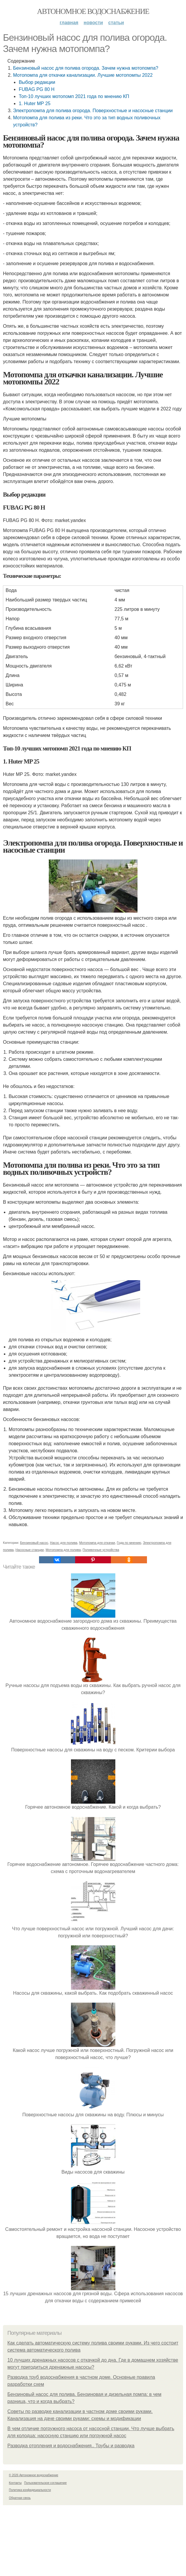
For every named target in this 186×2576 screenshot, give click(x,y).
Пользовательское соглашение (45, 2482)
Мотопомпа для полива (63, 1550)
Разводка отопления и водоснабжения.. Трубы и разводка (71, 2445)
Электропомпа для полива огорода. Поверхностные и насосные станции (93, 110)
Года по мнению (129, 1542)
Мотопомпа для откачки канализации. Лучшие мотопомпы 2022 (83, 75)
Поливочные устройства (101, 1550)
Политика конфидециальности (30, 2490)
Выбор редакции (37, 82)
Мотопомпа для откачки (97, 1542)
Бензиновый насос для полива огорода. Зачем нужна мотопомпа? (85, 68)
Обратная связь (20, 2498)
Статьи (116, 22)
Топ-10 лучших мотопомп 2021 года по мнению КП (74, 96)
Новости (93, 22)
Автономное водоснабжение (93, 11)
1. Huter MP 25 (34, 103)
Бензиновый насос (34, 1542)
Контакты (15, 2482)
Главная (69, 22)
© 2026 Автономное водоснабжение (33, 2475)
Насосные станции (29, 1550)
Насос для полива (63, 1542)
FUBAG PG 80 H (36, 89)
